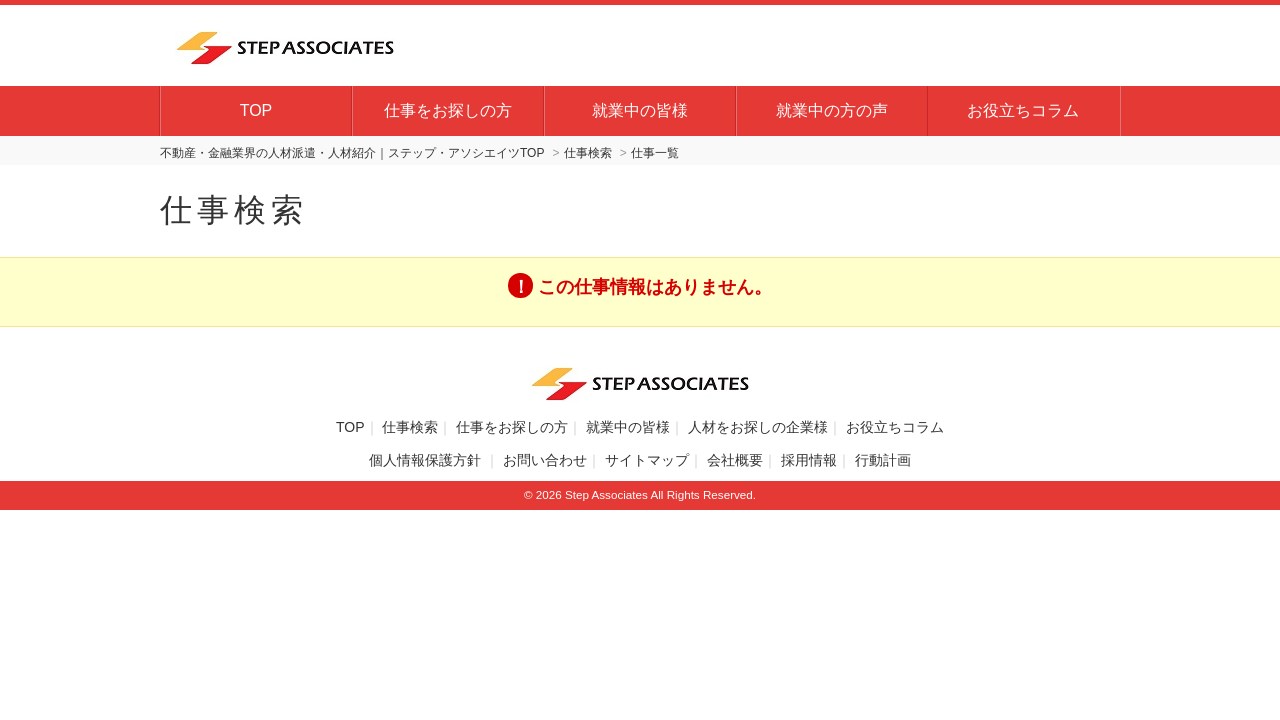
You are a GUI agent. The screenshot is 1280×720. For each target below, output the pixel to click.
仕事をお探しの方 (448, 110)
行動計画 (883, 460)
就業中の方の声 (832, 110)
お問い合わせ (545, 460)
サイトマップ (647, 460)
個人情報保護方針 (427, 460)
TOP (256, 110)
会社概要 (735, 460)
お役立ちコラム (1023, 110)
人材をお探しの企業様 (758, 427)
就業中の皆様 (640, 110)
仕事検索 (410, 427)
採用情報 (809, 460)
